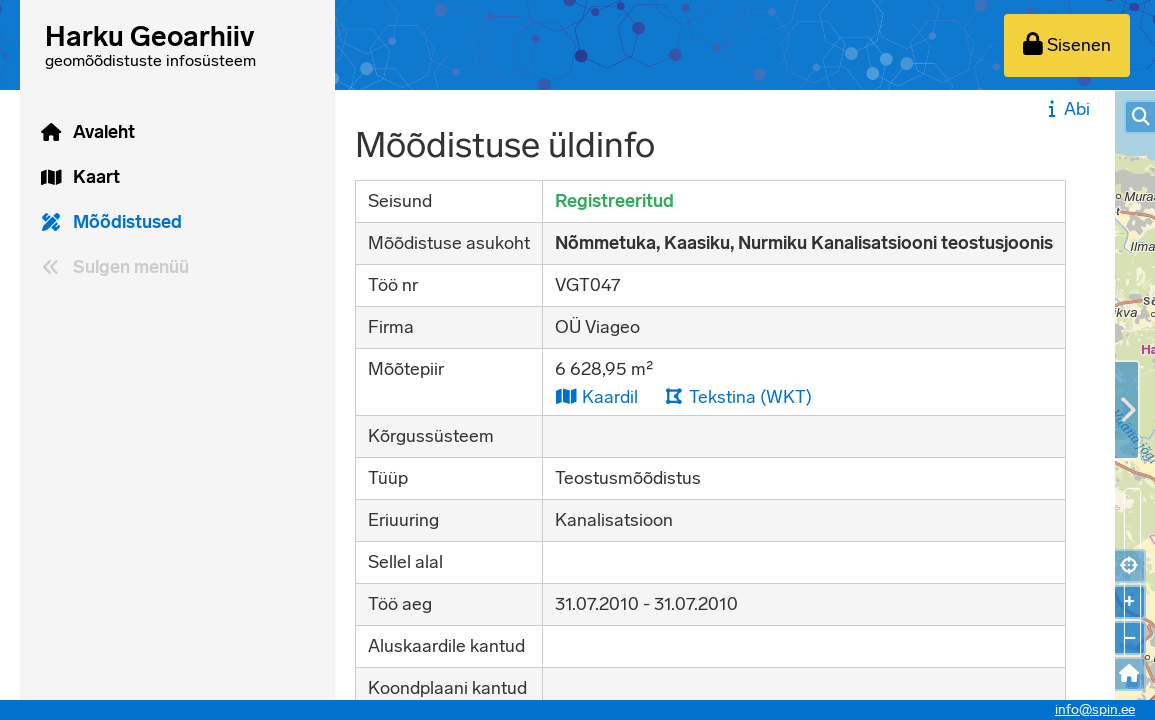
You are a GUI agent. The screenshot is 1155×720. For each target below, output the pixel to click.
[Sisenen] (1067, 45)
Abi (1066, 109)
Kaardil (596, 396)
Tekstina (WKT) (738, 396)
